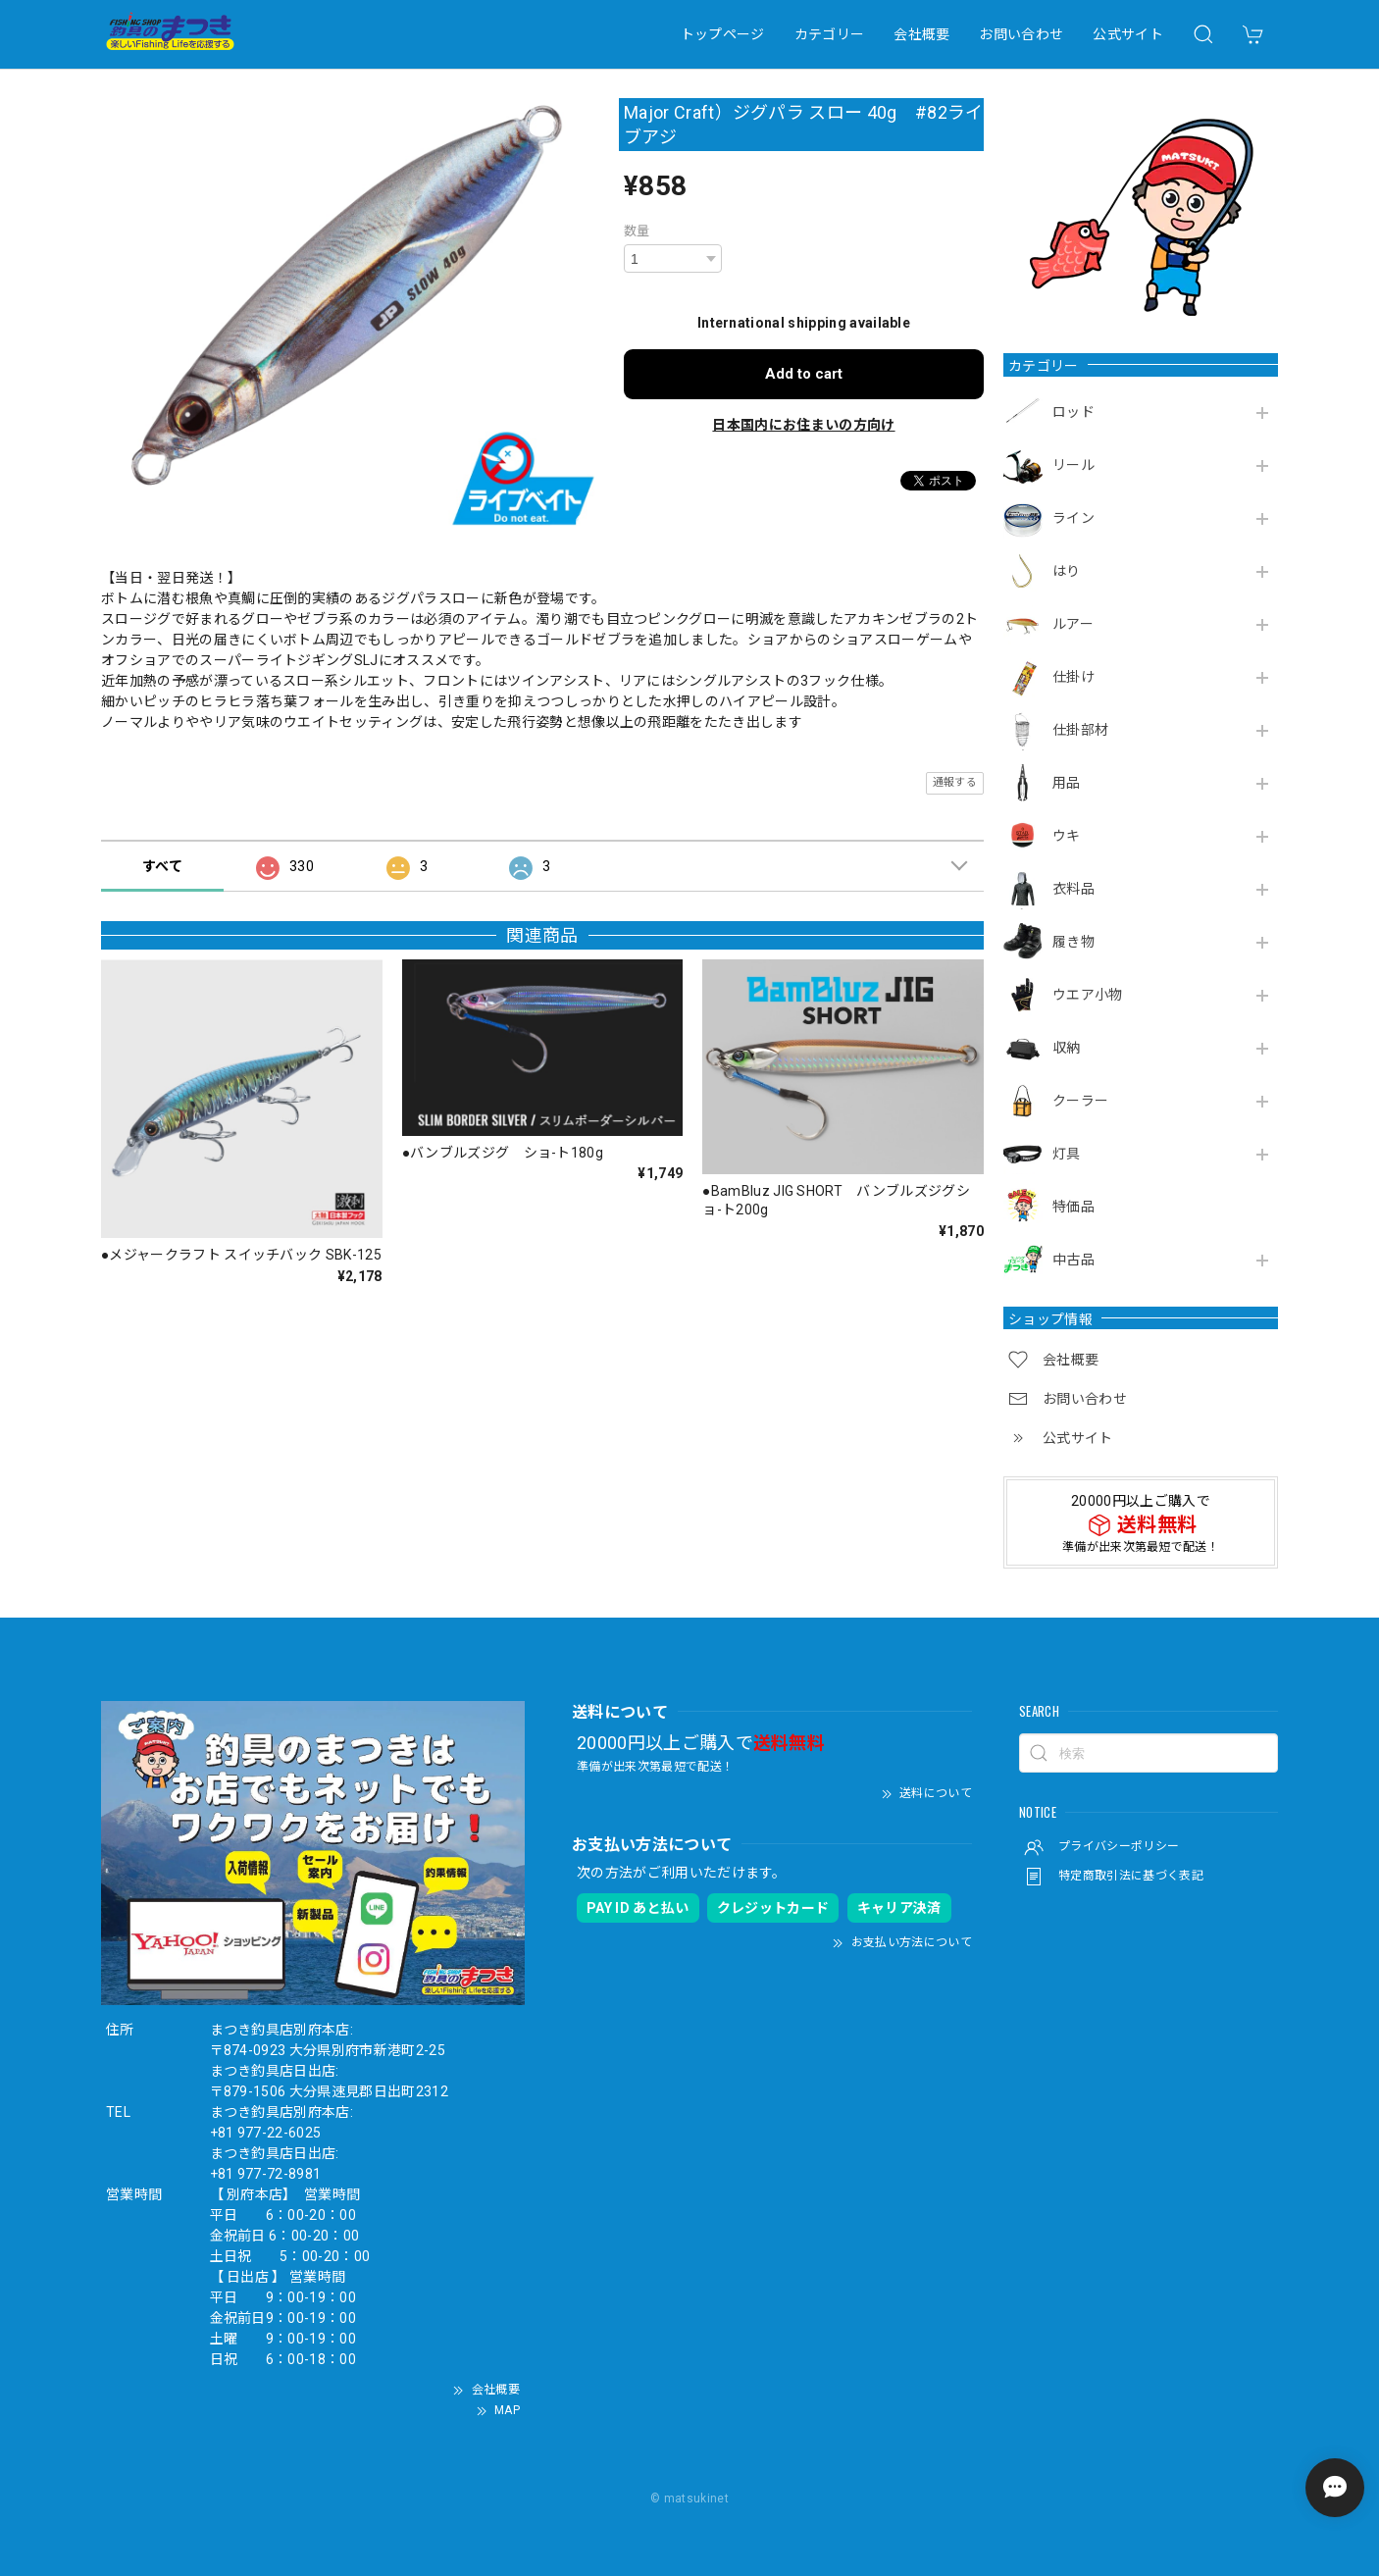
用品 (1066, 783)
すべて (162, 866)
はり (1066, 571)
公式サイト (1128, 34)
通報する (955, 782)
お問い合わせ (1021, 34)
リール (1073, 465)
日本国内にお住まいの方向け (803, 425)
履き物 (1073, 942)
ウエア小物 (1087, 995)
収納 (1066, 1048)
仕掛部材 (1080, 730)
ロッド (1073, 412)
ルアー (1073, 624)
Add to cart (804, 374)
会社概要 (921, 34)
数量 (637, 231)
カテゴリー (829, 34)
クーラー (1080, 1100)
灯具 (1066, 1153)
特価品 (1073, 1206)
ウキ (1066, 836)
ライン (1073, 518)
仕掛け (1073, 677)
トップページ (723, 34)
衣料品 (1073, 889)
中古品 (1073, 1259)
